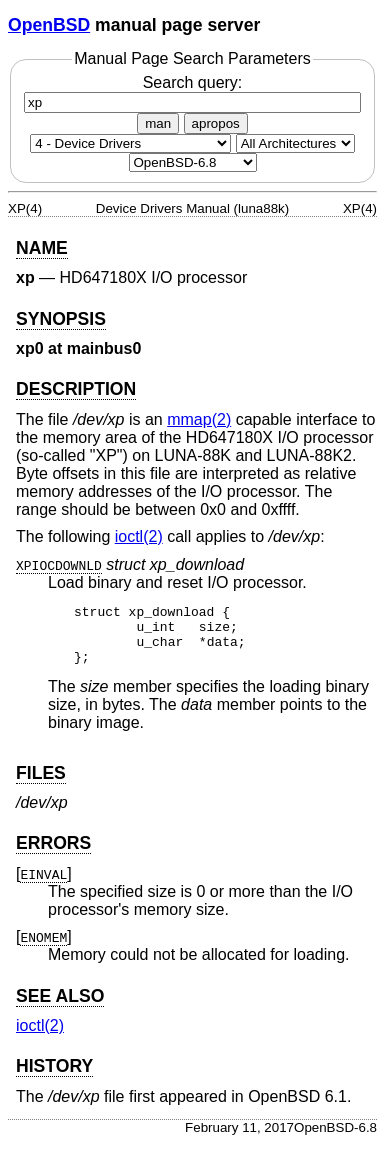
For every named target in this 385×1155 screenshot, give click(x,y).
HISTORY (54, 1078)
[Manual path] (193, 162)
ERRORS (53, 855)
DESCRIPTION (76, 389)
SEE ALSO (60, 1008)
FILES (41, 785)
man (158, 123)
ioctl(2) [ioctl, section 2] (139, 536)
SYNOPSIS (61, 319)
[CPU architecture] (295, 143)
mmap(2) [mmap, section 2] (199, 419)
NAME (42, 248)
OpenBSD (49, 25)
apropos (216, 123)
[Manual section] (130, 143)
